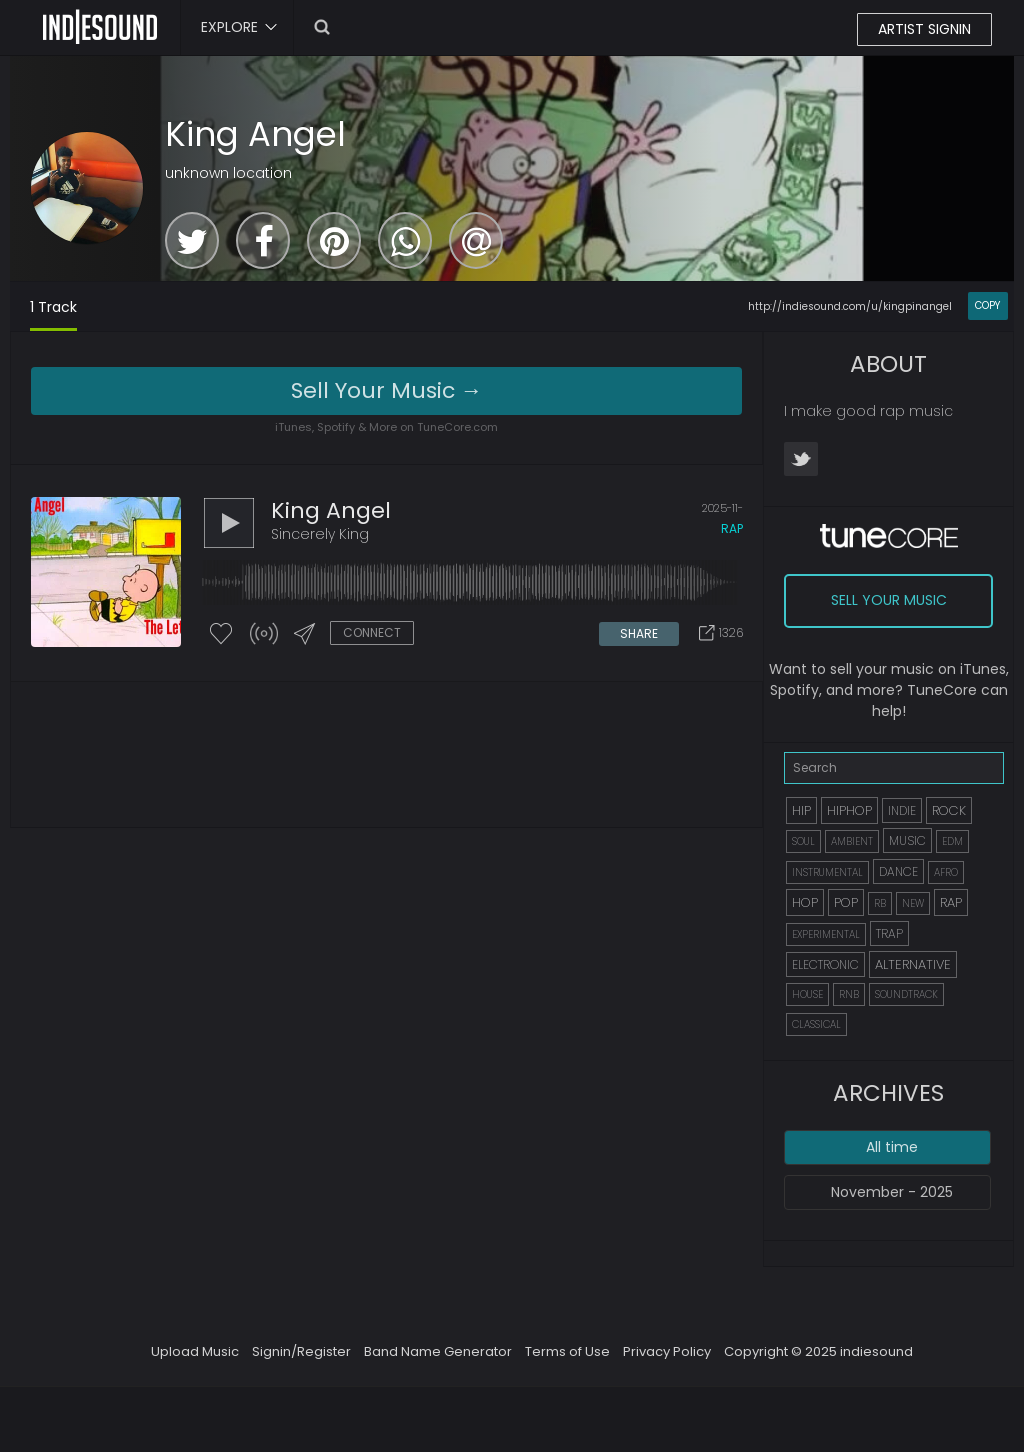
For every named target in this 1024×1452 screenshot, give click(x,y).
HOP (805, 902)
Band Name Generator (438, 1351)
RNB (849, 994)
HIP (801, 810)
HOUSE (807, 994)
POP (846, 902)
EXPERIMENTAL (826, 934)
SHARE (639, 633)
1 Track (53, 307)
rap (732, 528)
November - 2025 (892, 1192)
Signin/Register (301, 1351)
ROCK (949, 810)
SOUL (803, 841)
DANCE (898, 871)
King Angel (255, 134)
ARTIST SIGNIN (924, 29)
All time (892, 1147)
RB (880, 903)
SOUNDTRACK (906, 994)
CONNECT (372, 632)
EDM (952, 841)
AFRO (946, 872)
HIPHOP (849, 810)
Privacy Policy (667, 1351)
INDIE (902, 810)
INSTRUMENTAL (827, 872)
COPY (987, 305)
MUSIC (907, 840)
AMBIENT (852, 841)
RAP (951, 902)
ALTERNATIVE (913, 964)
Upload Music (195, 1351)
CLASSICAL (816, 1024)
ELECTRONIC (825, 964)
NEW (913, 903)
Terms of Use (567, 1351)
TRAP (889, 933)
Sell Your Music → (387, 390)
